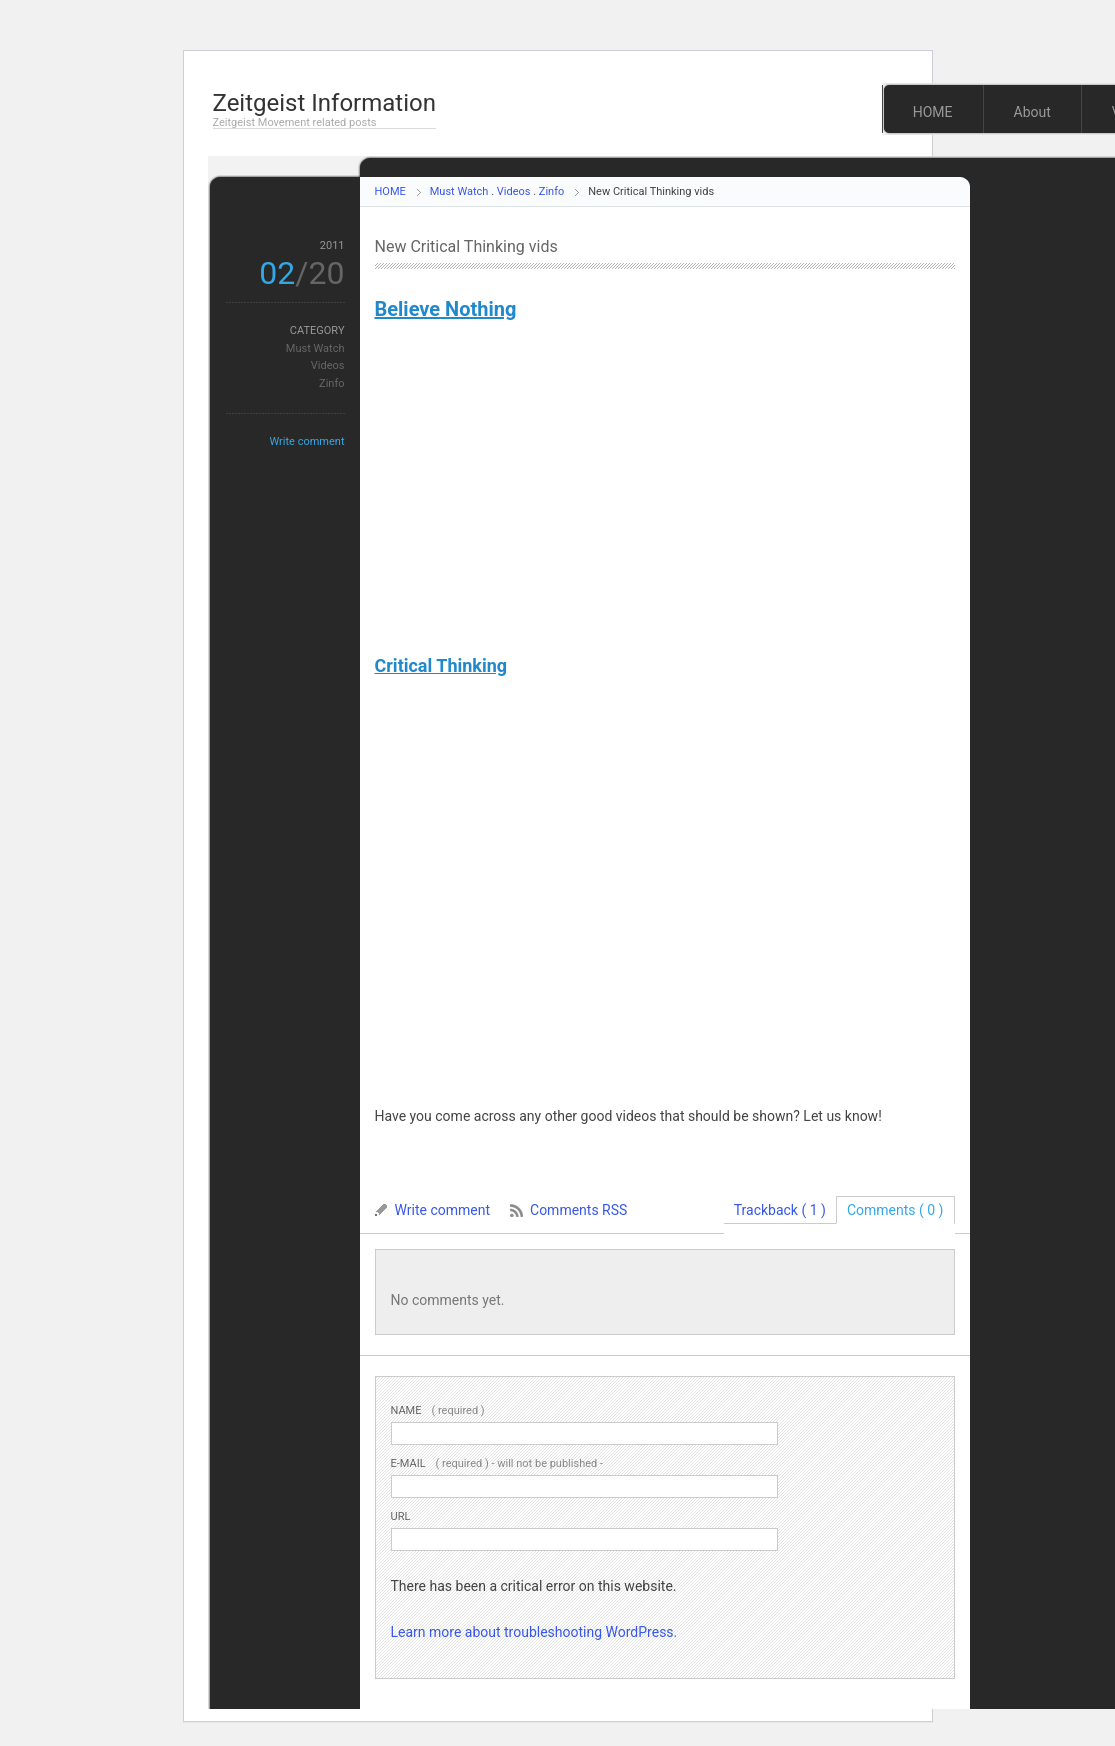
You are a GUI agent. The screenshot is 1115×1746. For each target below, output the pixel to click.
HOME (933, 112)
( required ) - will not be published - (497, 1463)
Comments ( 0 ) (895, 1210)
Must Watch (459, 191)
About (1032, 112)
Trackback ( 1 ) (780, 1210)
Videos (514, 191)
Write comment (306, 441)
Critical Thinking (441, 665)
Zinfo (551, 191)
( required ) (438, 1410)
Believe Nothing (446, 309)
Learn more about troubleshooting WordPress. (534, 1632)
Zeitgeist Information (324, 103)
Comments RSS (578, 1210)
